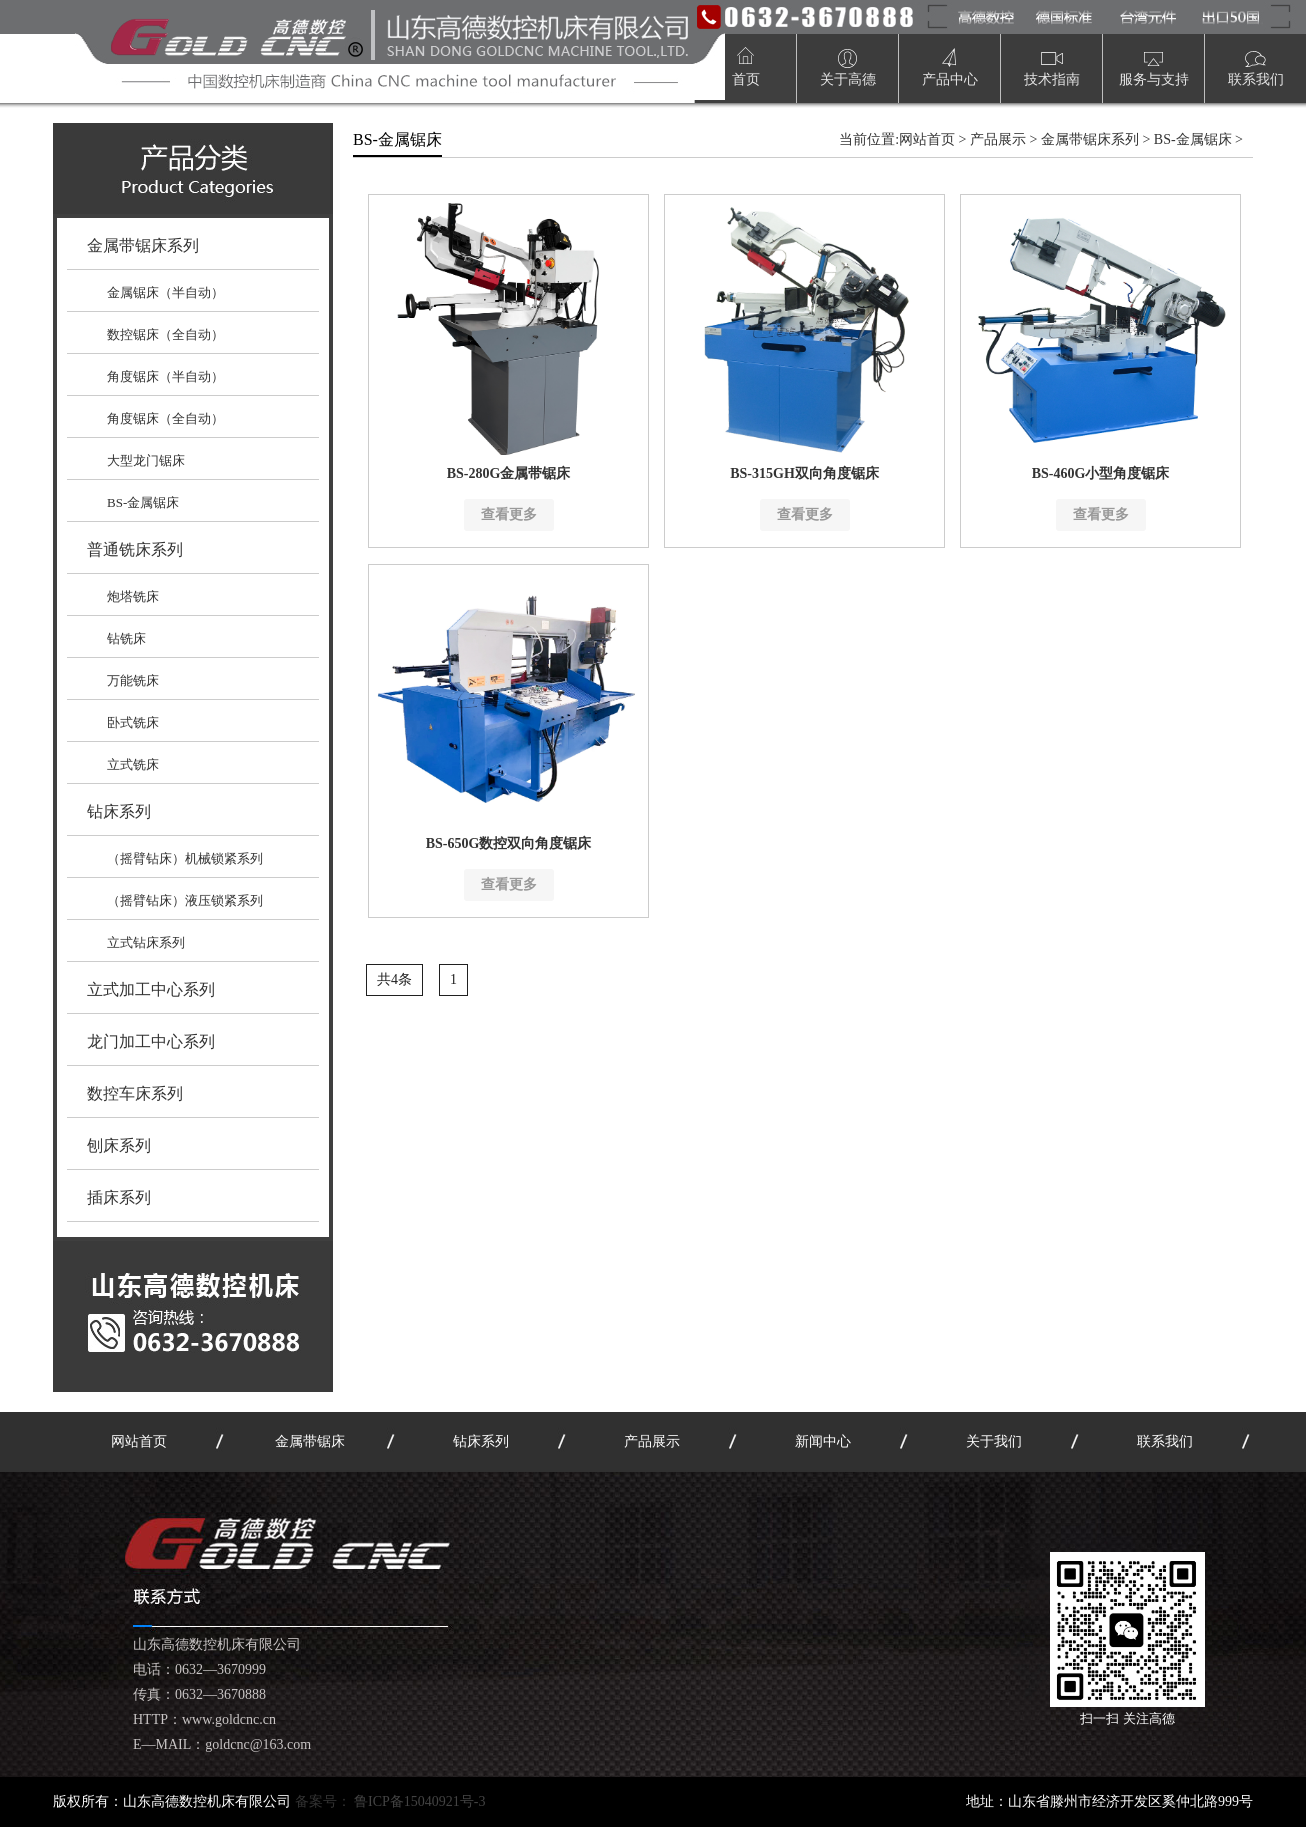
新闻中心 (823, 1441)
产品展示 (998, 139)
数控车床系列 (135, 1093)
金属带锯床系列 (143, 245)
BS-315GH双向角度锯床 (804, 473)
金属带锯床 (310, 1441)
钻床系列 (119, 811)
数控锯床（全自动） (165, 334)
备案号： (390, 1801)
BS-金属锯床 (143, 502)
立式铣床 (133, 764)
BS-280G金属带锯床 (509, 473)
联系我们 (1165, 1441)
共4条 (394, 979)
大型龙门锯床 (146, 460)
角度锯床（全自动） (165, 418)
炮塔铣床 (133, 596)
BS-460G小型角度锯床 (1101, 473)
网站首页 (927, 139)
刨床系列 (119, 1145)
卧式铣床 (133, 722)
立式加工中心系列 (151, 989)
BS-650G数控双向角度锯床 (509, 843)
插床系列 (119, 1197)
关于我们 (994, 1441)
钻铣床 (126, 638)
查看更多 (509, 514)
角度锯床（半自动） (165, 376)
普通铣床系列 (135, 549)
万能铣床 (133, 680)
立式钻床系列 (146, 942)
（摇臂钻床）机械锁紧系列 (185, 858)
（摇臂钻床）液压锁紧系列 (185, 900)
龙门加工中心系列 (151, 1041)
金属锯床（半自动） (165, 292)
